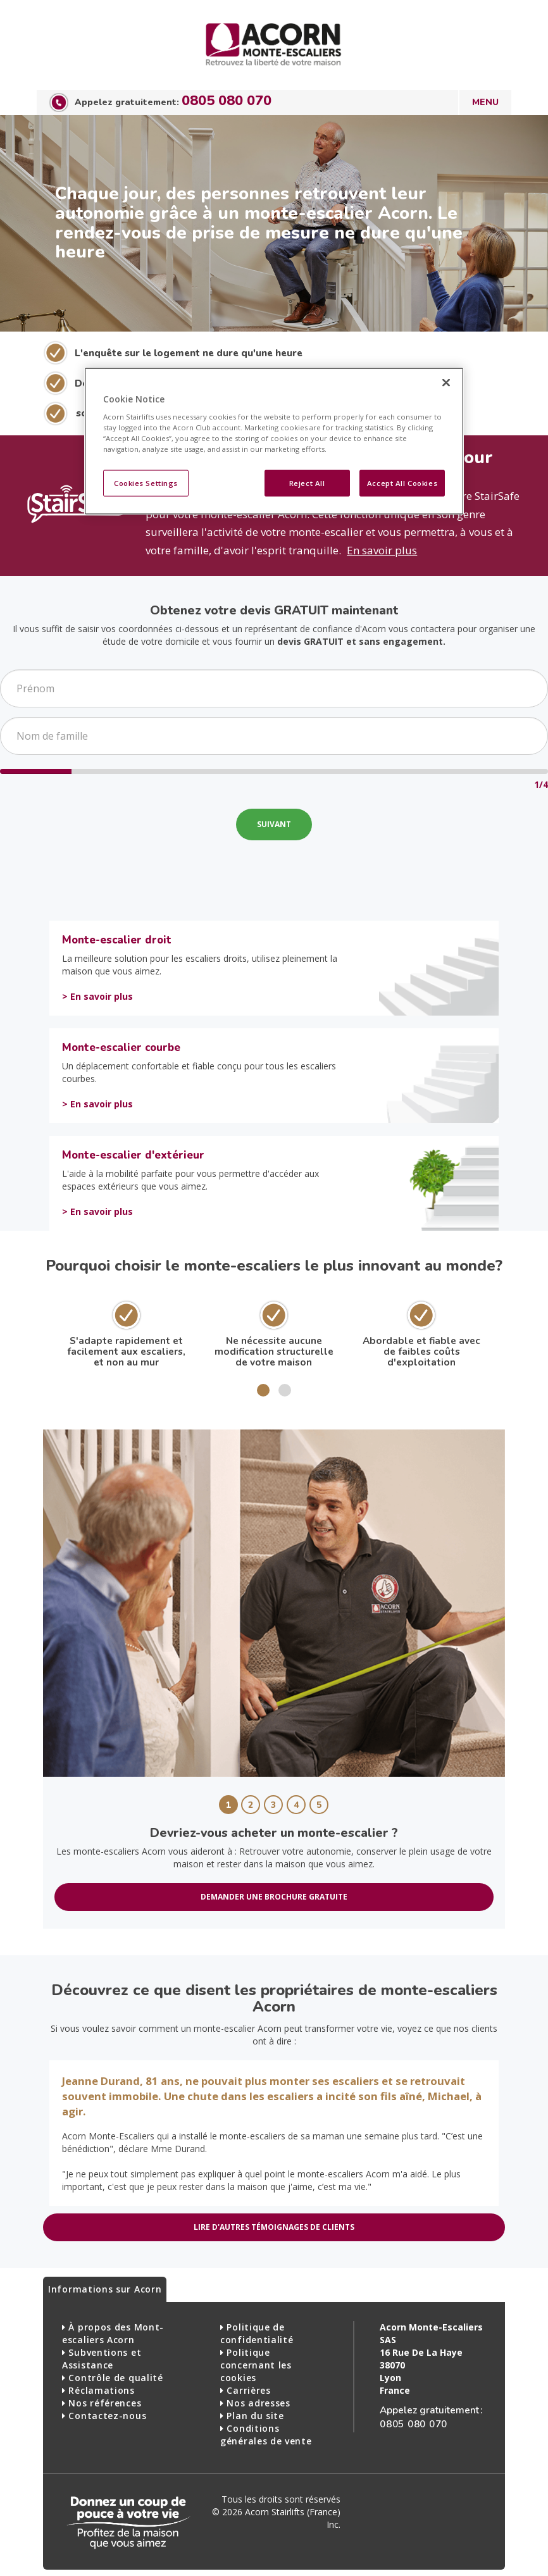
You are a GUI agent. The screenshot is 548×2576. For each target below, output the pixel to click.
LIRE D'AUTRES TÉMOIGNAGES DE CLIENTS (274, 2227)
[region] (274, 441)
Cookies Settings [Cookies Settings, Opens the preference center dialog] (146, 483)
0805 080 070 (226, 100)
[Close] (446, 382)
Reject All (307, 483)
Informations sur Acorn (104, 2289)
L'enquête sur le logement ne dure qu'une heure (188, 352)
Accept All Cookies (402, 483)
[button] (263, 1390)
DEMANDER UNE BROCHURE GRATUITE (274, 1896)
